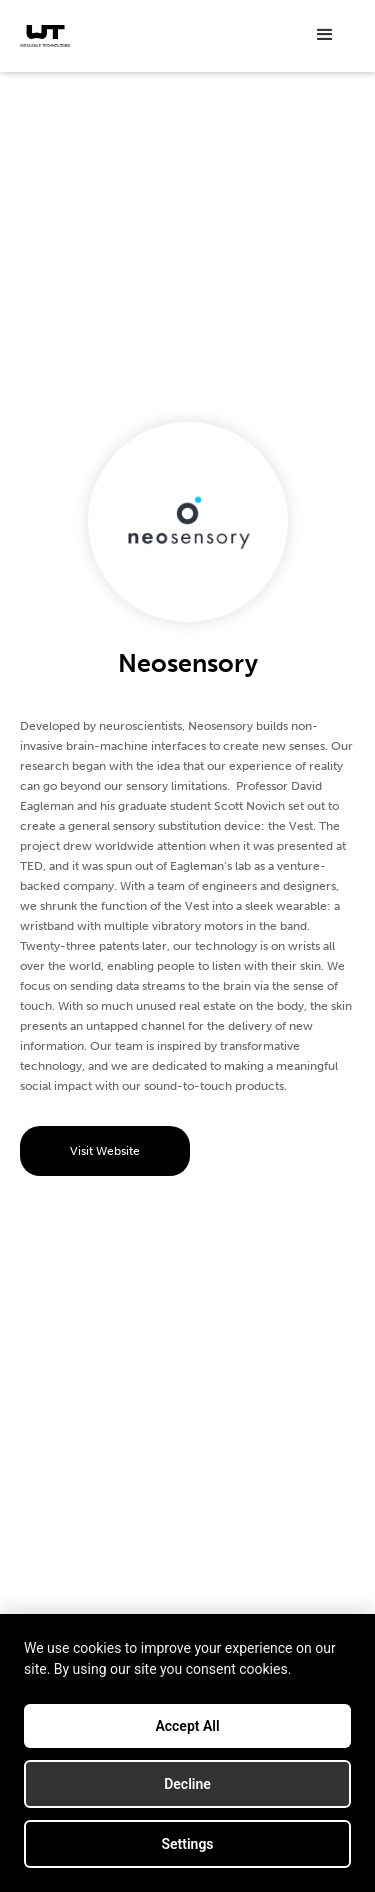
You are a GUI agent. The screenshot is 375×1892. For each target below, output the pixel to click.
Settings (187, 1844)
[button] (325, 35)
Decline (187, 1784)
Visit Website (105, 1151)
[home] (45, 36)
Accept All (187, 1726)
